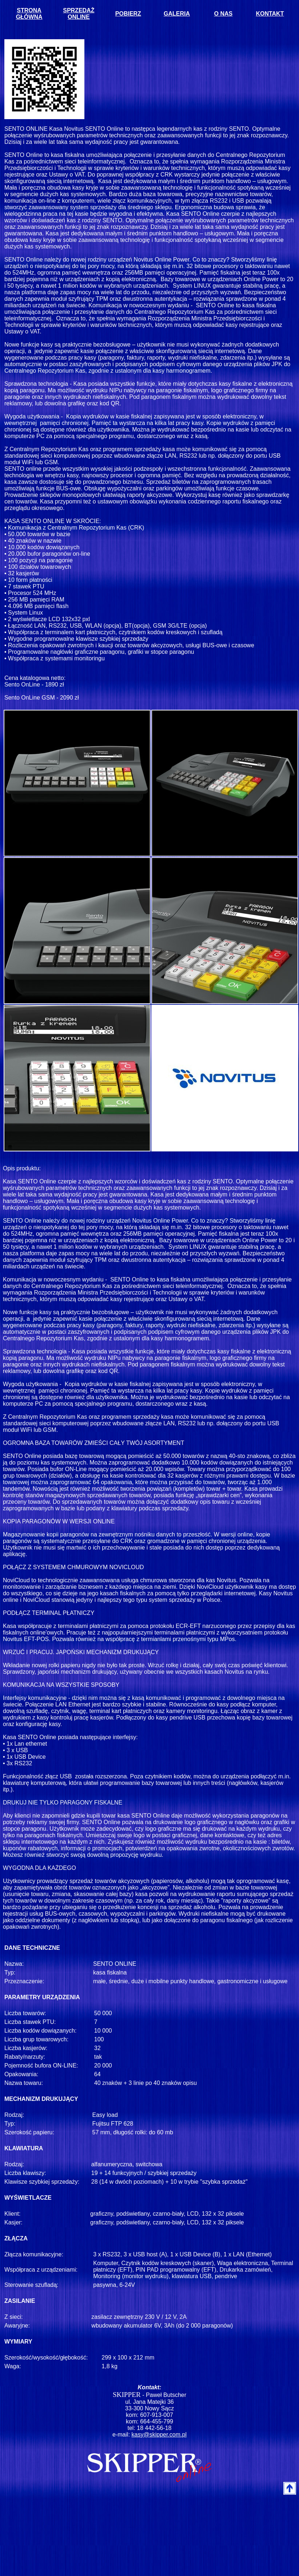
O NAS (223, 14)
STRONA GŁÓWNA (29, 13)
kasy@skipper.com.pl (159, 2434)
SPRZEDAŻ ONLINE (78, 13)
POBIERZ (128, 14)
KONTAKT (270, 14)
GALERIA (177, 14)
